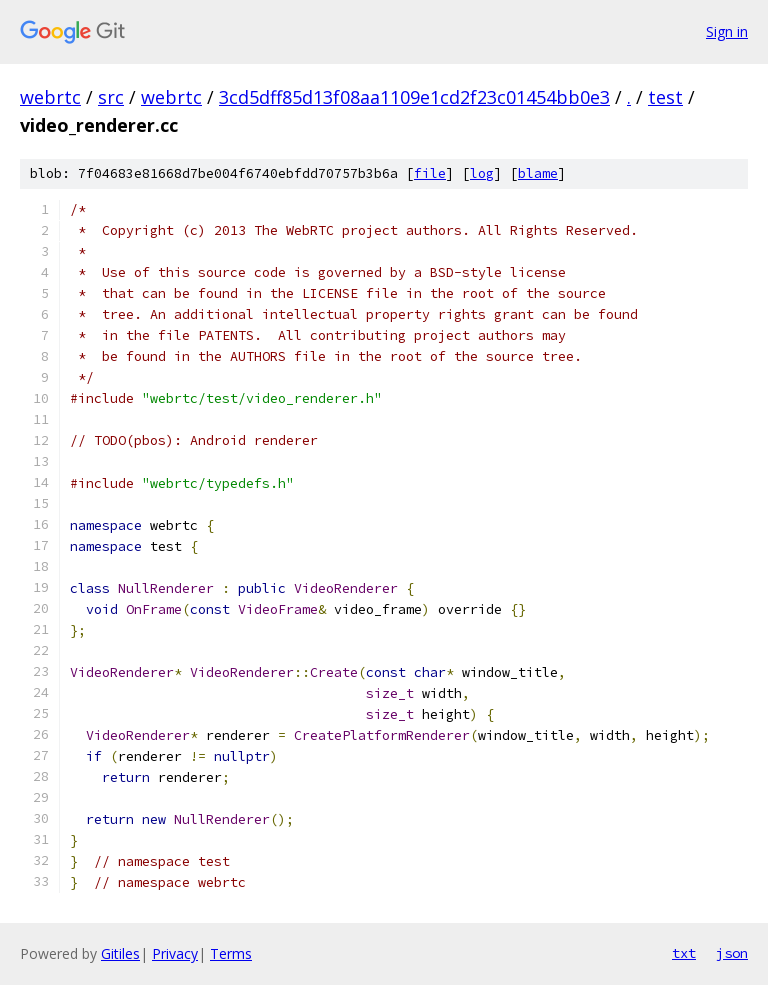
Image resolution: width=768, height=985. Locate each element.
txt (684, 953)
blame (538, 173)
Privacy (175, 953)
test (665, 97)
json (732, 953)
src (111, 97)
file (430, 173)
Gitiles (120, 953)
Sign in (727, 31)
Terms (231, 953)
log (482, 173)
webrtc (50, 97)
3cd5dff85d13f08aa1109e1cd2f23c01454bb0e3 (414, 97)
